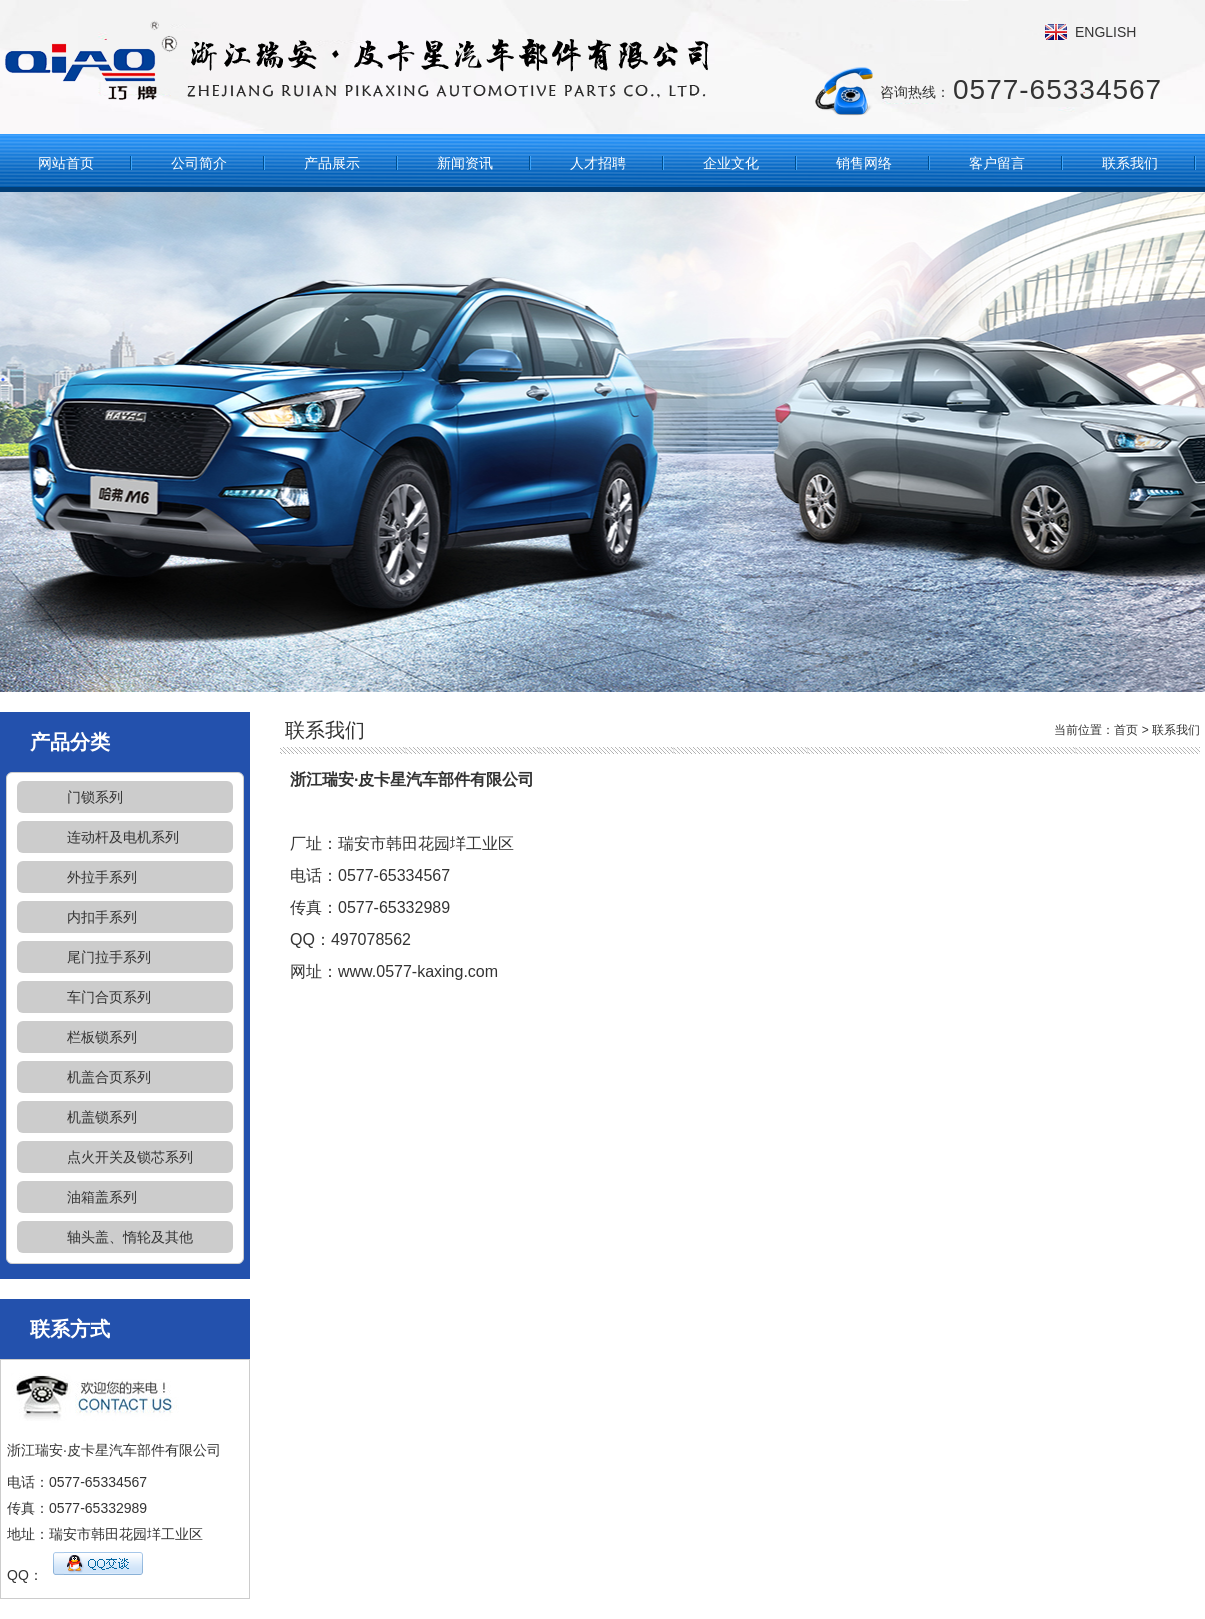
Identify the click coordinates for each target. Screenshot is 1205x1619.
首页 (1126, 730)
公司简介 (199, 163)
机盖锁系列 (102, 1117)
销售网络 (864, 163)
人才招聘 (598, 163)
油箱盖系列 (102, 1197)
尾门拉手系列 (109, 957)
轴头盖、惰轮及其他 (130, 1237)
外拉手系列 (102, 877)
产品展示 (332, 163)
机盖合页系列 (109, 1077)
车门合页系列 (109, 997)
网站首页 (66, 163)
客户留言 (997, 163)
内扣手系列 (102, 917)
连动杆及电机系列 (123, 837)
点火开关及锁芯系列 (130, 1157)
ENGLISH (1105, 32)
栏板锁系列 (102, 1037)
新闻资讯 (465, 163)
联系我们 (1130, 163)
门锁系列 (95, 797)
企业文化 (731, 163)
